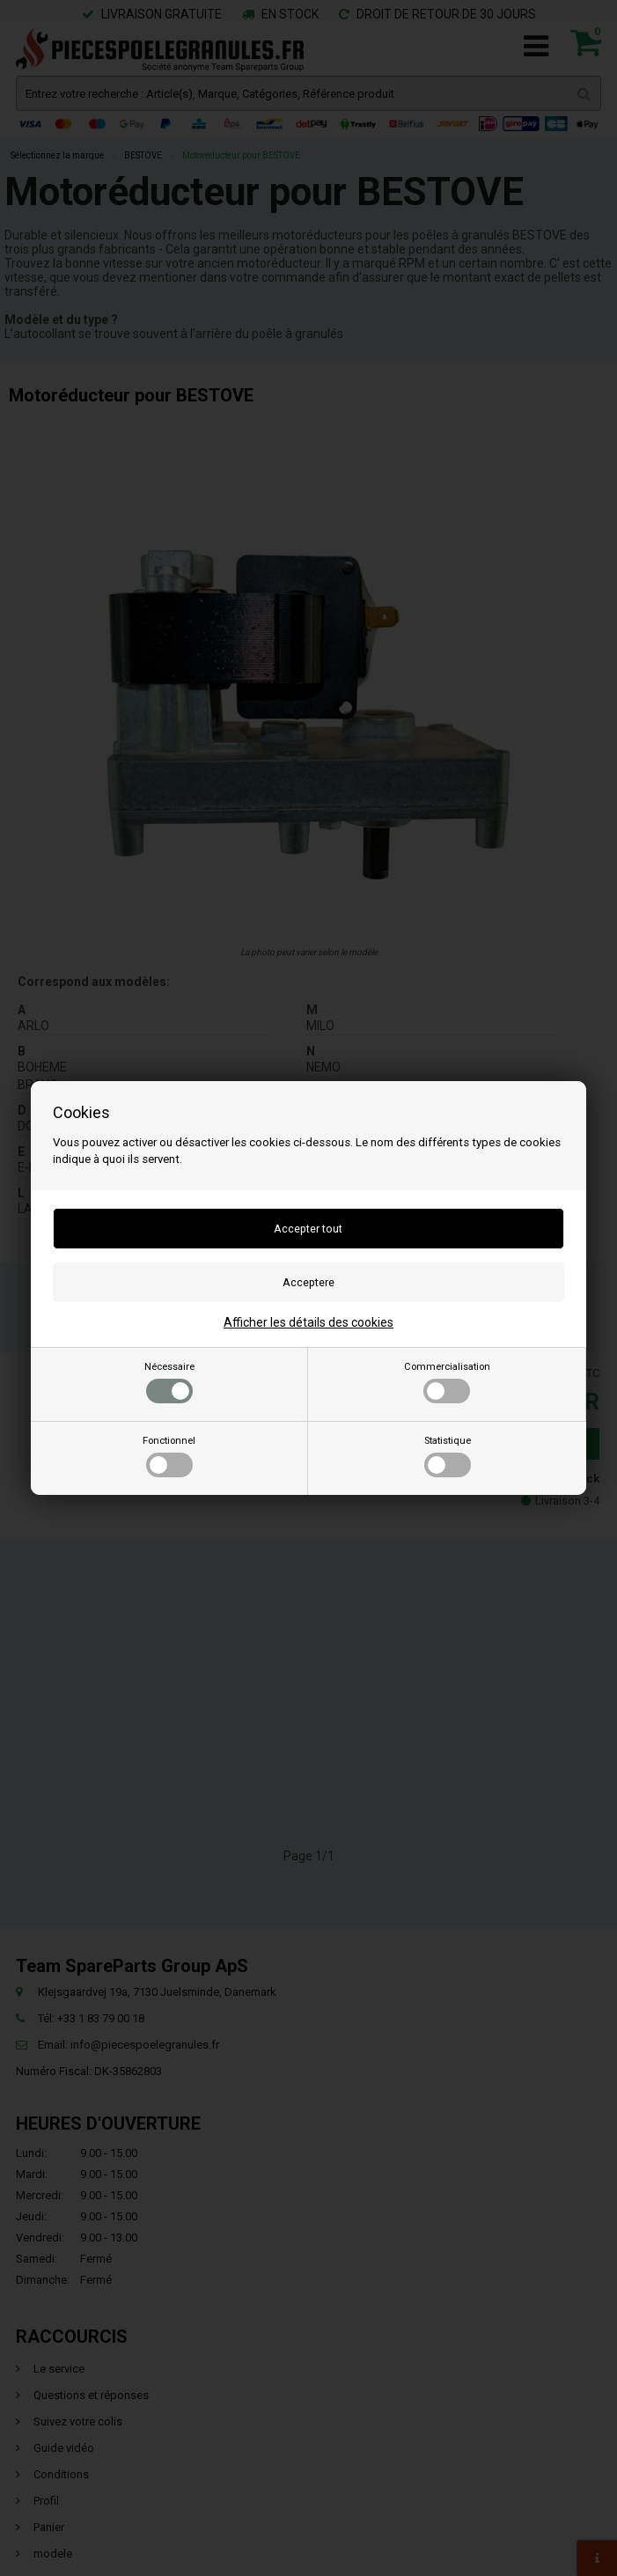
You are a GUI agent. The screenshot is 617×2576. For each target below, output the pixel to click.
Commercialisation (447, 1382)
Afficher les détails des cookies (308, 1322)
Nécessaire (169, 1382)
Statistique (447, 1456)
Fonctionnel (169, 1456)
